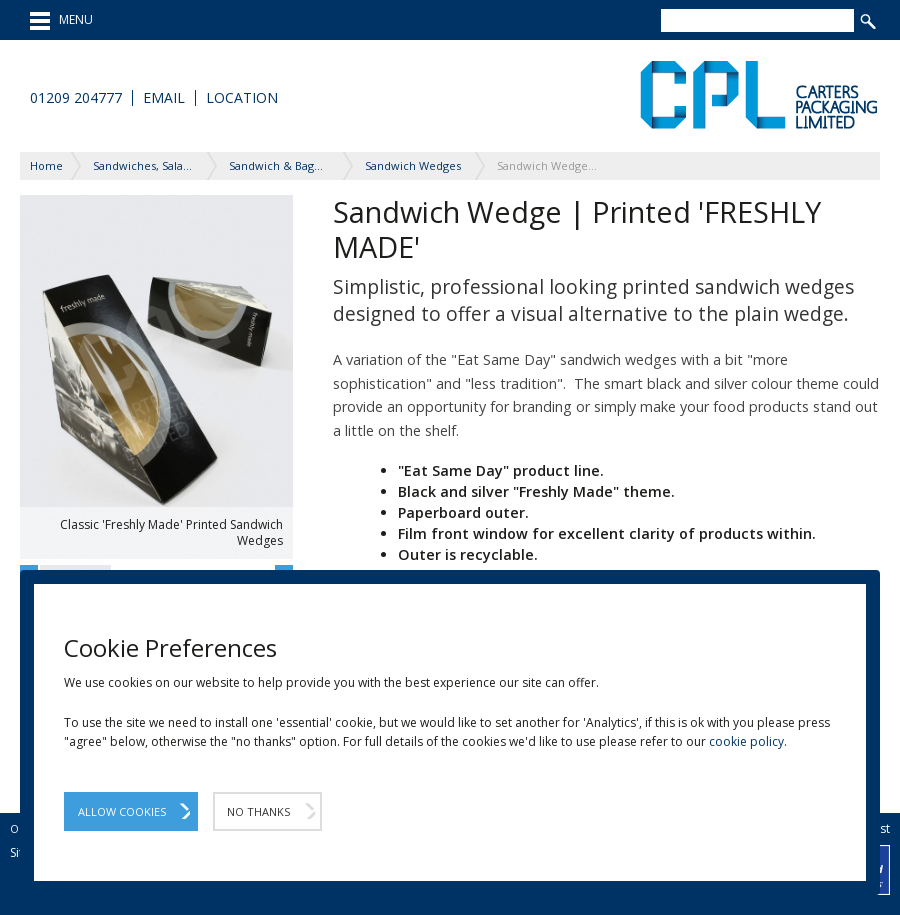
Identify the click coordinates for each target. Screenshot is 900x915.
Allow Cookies (122, 811)
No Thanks (258, 811)
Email (164, 98)
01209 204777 (76, 98)
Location (242, 98)
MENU (61, 21)
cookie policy (746, 741)
